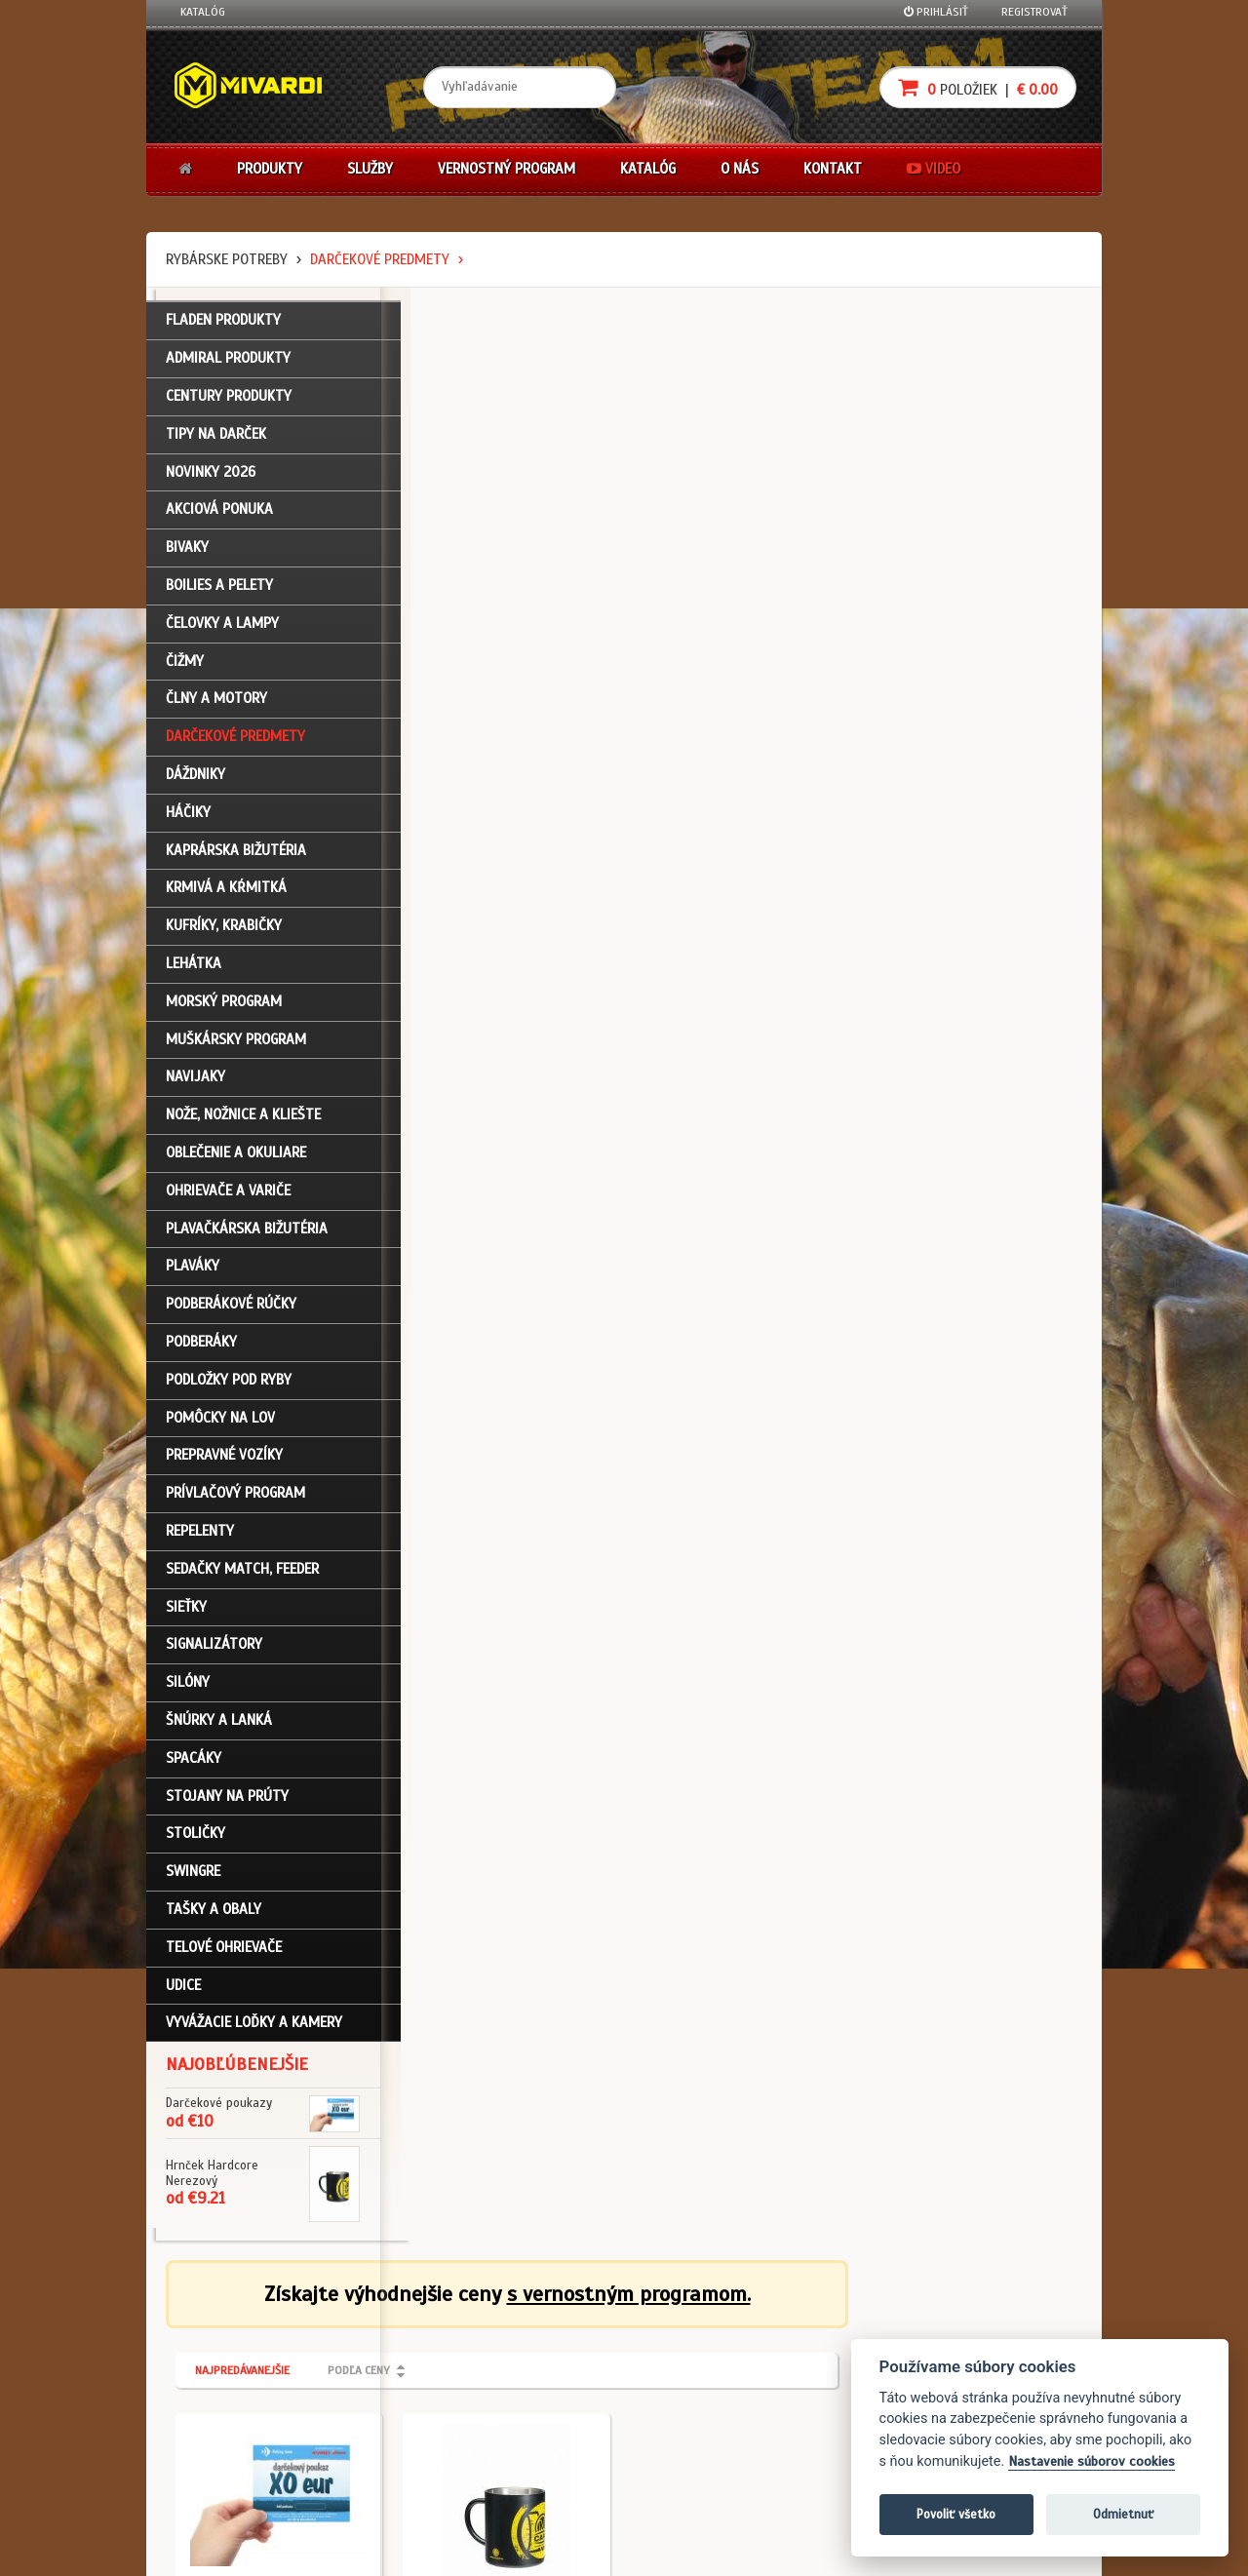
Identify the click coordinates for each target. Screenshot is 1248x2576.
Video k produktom (229, 2464)
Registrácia (210, 2358)
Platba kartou (685, 2385)
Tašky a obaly (213, 1916)
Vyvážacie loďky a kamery (254, 2029)
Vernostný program (506, 168)
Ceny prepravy (217, 2489)
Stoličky (195, 1840)
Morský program (224, 1008)
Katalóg (202, 12)
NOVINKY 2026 (210, 479)
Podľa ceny (593, 417)
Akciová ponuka (219, 516)
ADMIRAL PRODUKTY (228, 364)
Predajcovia (523, 2411)
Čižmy (185, 668)
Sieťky (186, 1612)
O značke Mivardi (537, 2385)
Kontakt (832, 168)
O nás (740, 168)
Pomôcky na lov (220, 1424)
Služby (370, 168)
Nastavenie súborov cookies (1091, 2461)
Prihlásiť (936, 12)
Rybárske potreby (227, 259)
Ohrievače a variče (228, 1197)
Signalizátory (214, 1650)
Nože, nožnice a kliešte (243, 1121)
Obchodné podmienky (393, 2333)
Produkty (269, 168)
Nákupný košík (218, 2385)
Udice (183, 1991)
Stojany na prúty (227, 1802)
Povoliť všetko (955, 2514)
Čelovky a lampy (222, 630)
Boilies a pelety (219, 592)
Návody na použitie (231, 2437)
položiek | (978, 87)
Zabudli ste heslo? (229, 2411)
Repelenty (200, 1537)
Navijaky (195, 1083)
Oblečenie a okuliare (236, 1159)
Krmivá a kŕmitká (226, 894)
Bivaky (187, 554)
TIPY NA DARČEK (216, 440)
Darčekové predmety (379, 259)
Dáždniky (195, 781)
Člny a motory (216, 705)
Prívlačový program (235, 1499)
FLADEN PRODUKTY (223, 326)
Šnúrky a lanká (219, 1727)
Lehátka (193, 970)
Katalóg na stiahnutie (550, 2333)
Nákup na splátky (694, 2358)
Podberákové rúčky (231, 1310)
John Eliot (356, 2549)
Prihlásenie (210, 2333)
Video (933, 168)
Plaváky (192, 1272)
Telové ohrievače (224, 1954)
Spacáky (193, 1765)
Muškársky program (236, 1046)
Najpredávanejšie (476, 417)
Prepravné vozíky (224, 1461)
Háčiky (188, 819)
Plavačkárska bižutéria (247, 1235)
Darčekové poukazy (699, 2333)
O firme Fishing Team (546, 2358)
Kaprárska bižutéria (236, 857)
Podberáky (201, 1348)
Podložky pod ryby (229, 1386)
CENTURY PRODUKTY (229, 402)
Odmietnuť (1123, 2514)
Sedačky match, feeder (242, 1575)
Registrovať (1034, 12)
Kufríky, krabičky (224, 932)
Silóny (188, 1689)
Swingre (193, 1878)
